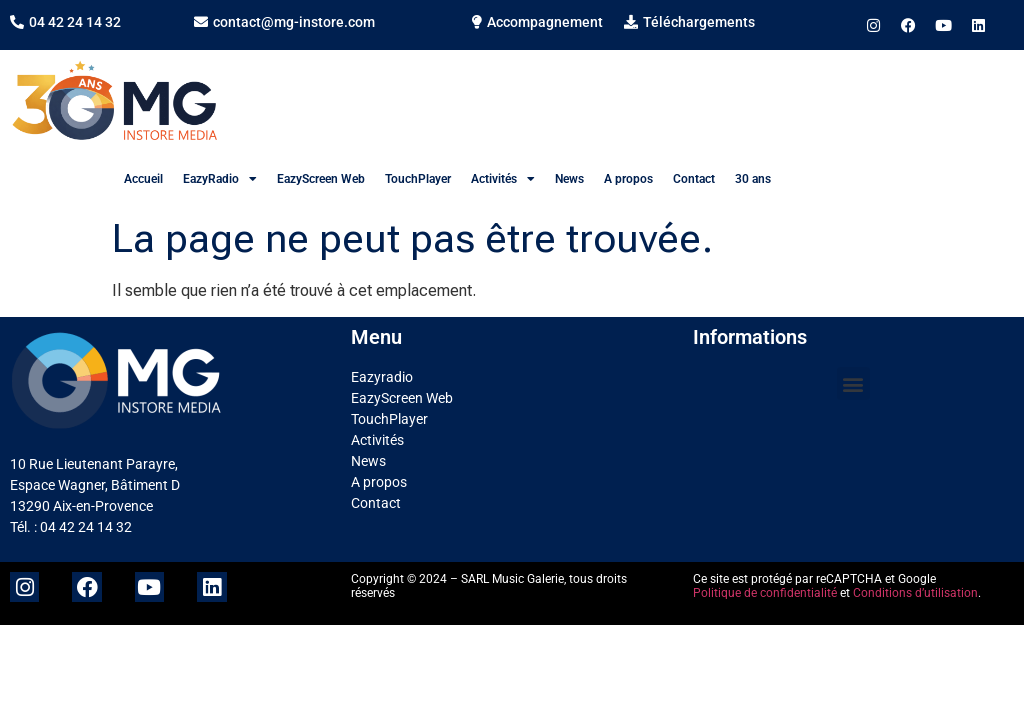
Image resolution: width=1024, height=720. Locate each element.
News (569, 179)
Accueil (143, 179)
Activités (503, 179)
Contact (694, 179)
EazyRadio (220, 179)
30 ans (753, 179)
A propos (628, 179)
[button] (853, 383)
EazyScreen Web (321, 179)
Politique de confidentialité (765, 593)
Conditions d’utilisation (915, 593)
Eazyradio (382, 377)
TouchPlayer (418, 179)
